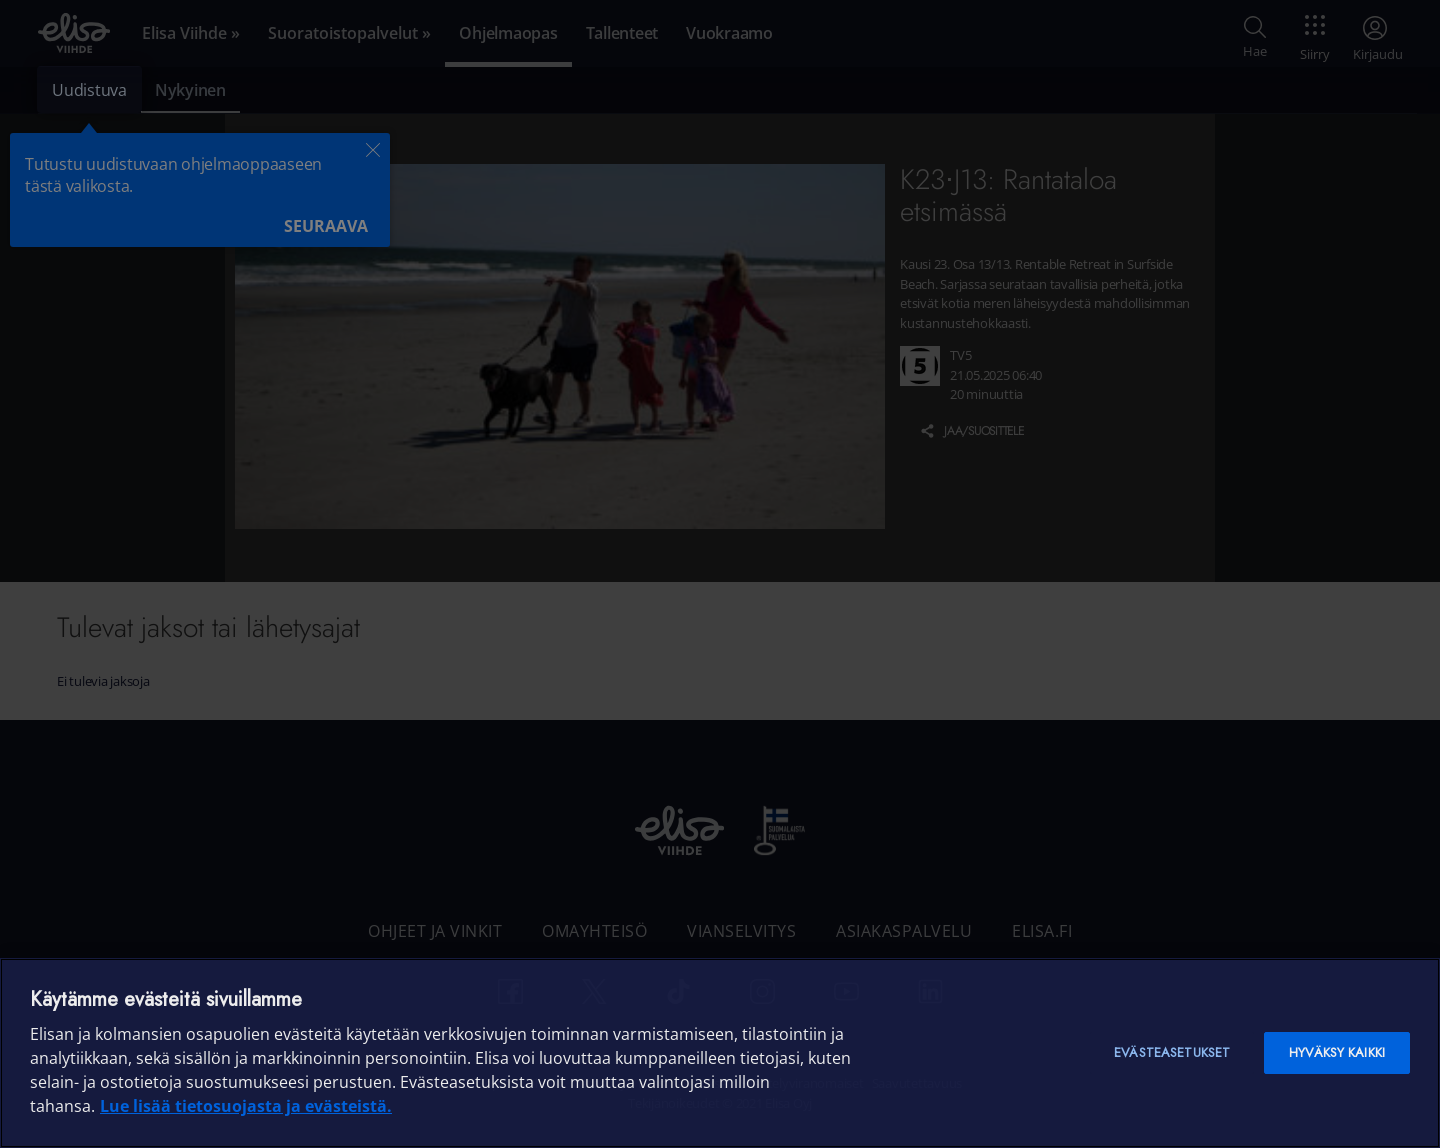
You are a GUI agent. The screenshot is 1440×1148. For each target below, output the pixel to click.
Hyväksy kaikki (1337, 1052)
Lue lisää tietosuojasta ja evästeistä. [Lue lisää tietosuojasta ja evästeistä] (246, 1106)
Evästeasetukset (1172, 1052)
